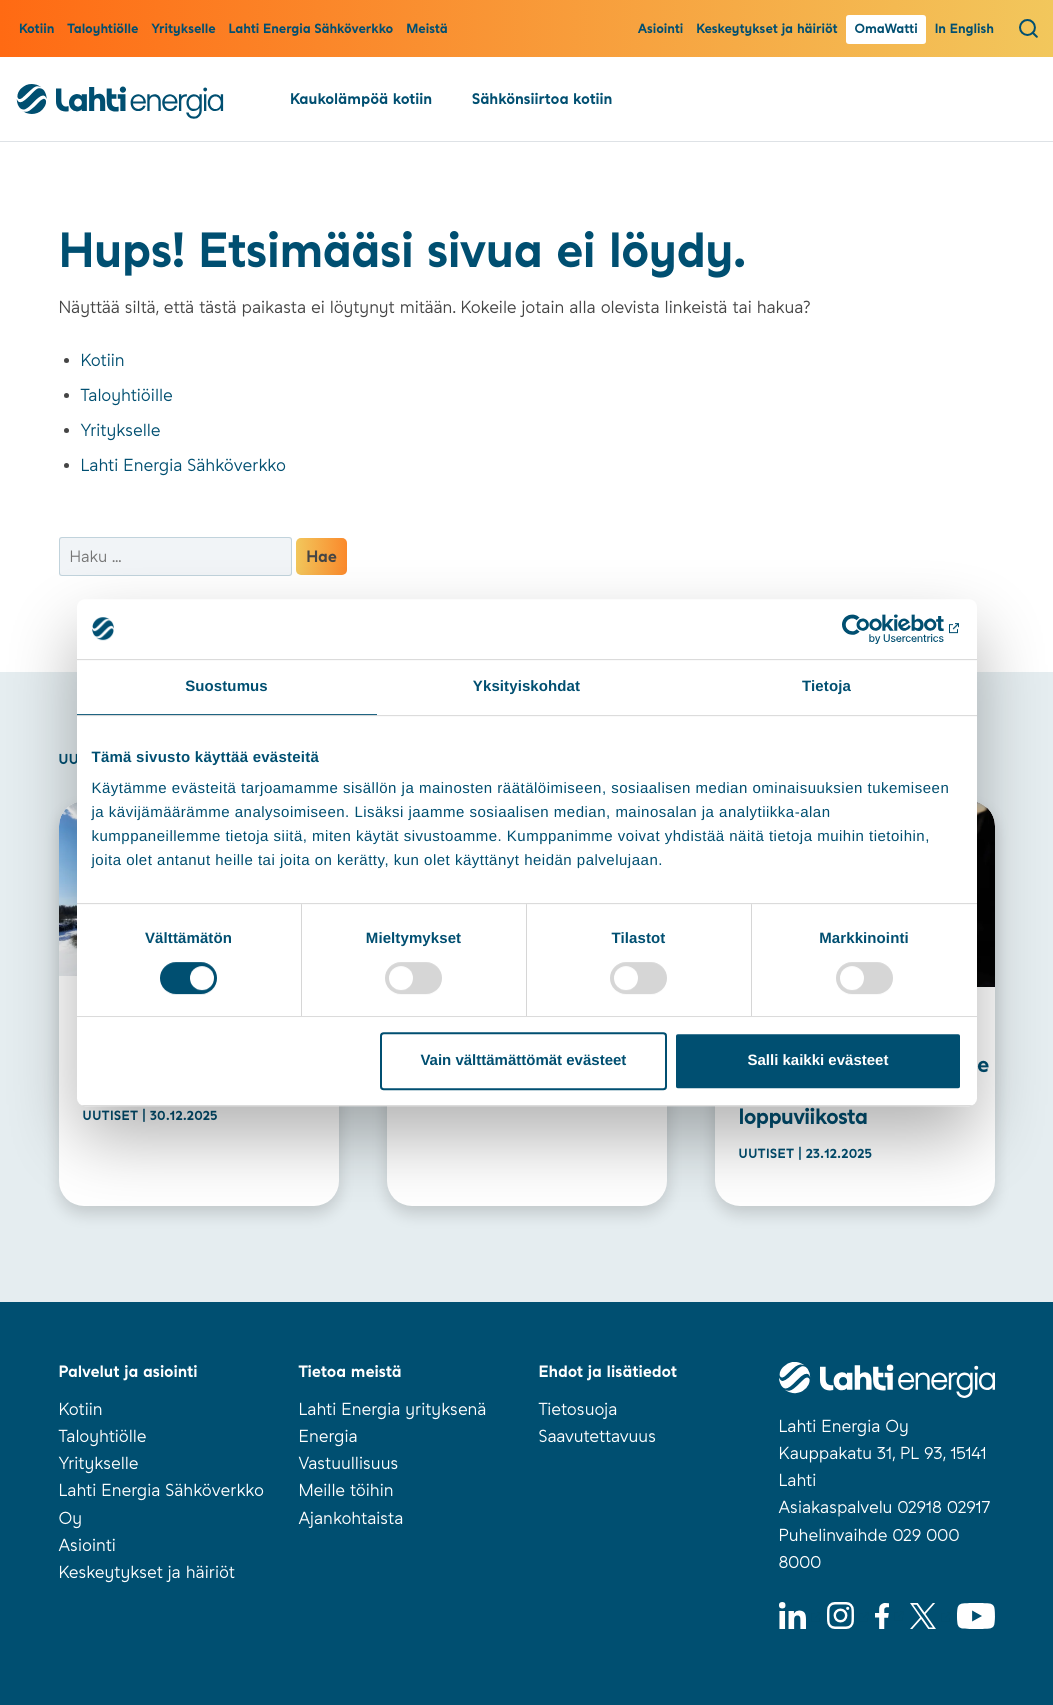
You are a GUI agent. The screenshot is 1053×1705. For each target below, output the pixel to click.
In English (964, 29)
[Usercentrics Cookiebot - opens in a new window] (874, 629)
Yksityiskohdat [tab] (526, 686)
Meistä (426, 29)
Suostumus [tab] (226, 686)
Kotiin (36, 29)
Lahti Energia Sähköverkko (311, 29)
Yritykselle (183, 29)
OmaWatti (885, 29)
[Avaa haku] (1028, 28)
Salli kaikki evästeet (817, 1060)
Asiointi (661, 29)
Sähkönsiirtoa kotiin (542, 99)
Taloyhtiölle (102, 29)
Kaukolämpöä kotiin (361, 99)
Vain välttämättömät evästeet (523, 1060)
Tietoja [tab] (826, 686)
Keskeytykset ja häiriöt (766, 29)
